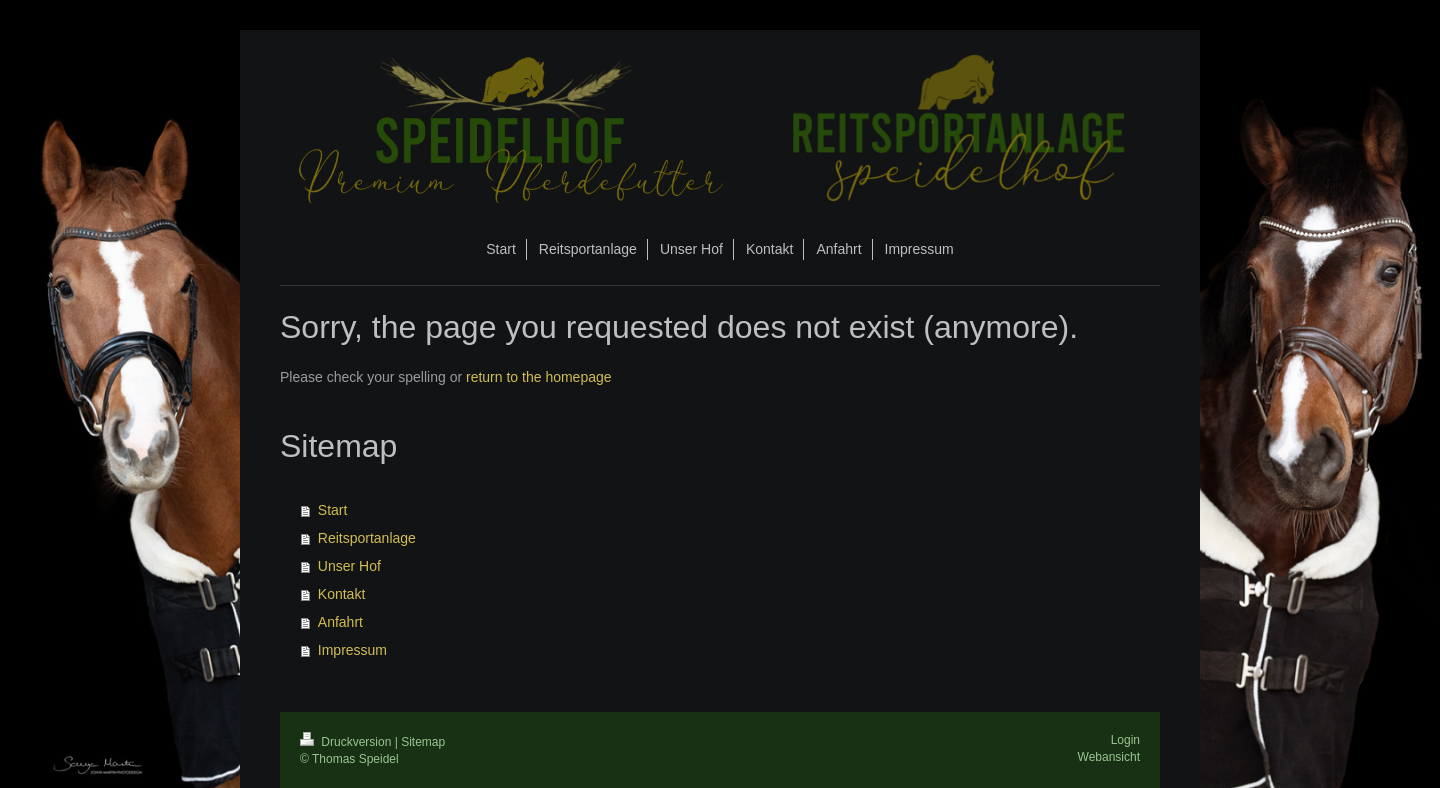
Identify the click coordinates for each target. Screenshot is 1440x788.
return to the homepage (539, 377)
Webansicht (1109, 757)
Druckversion (347, 742)
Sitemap (423, 742)
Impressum (352, 650)
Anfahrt (340, 622)
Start (333, 510)
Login (1125, 740)
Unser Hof (349, 566)
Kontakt (341, 594)
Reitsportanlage (367, 538)
